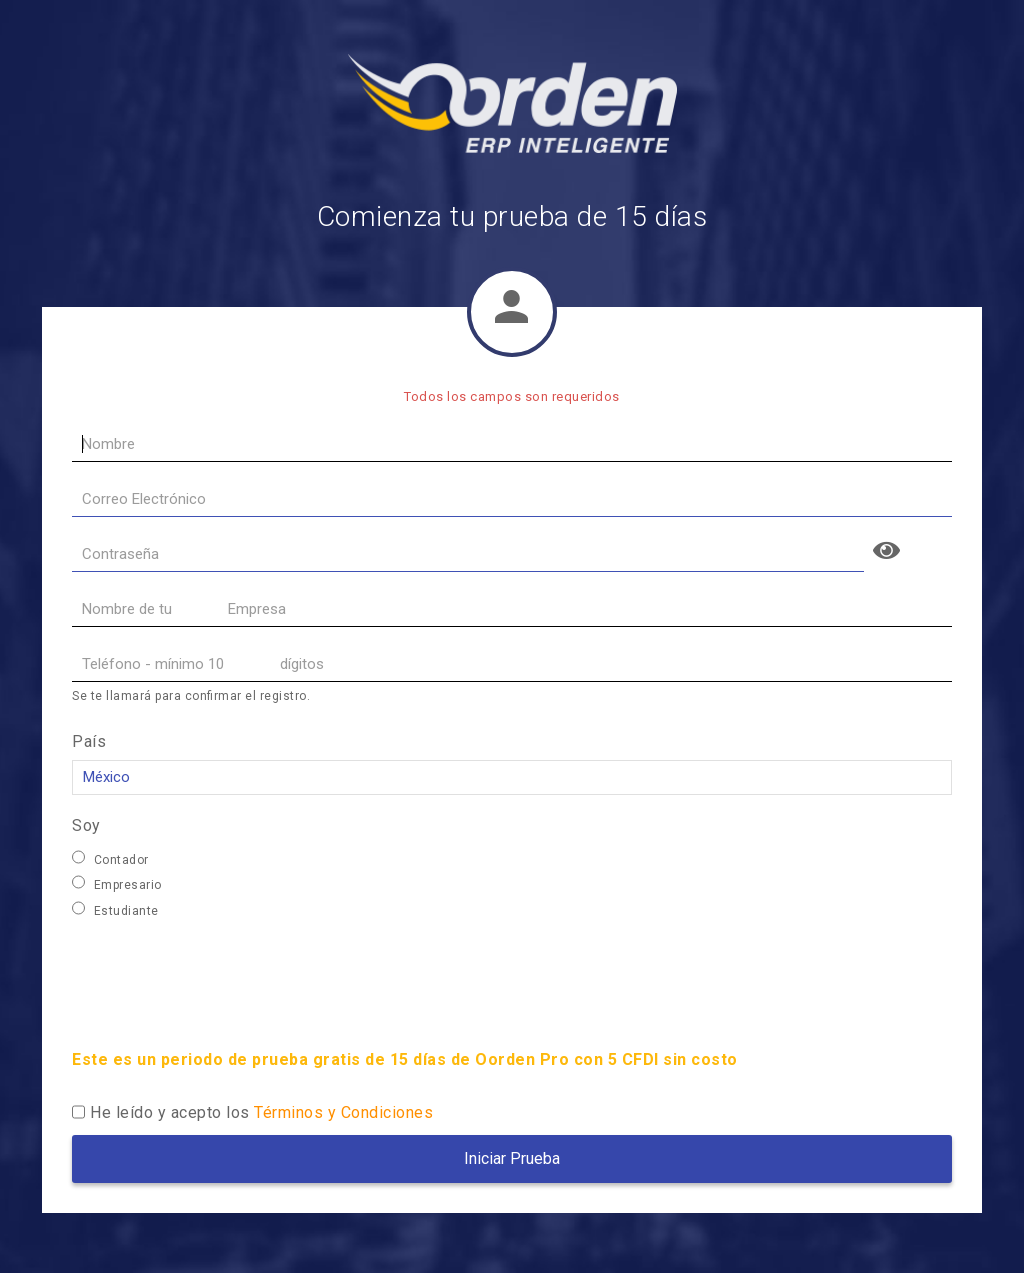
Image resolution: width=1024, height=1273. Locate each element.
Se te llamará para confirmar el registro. (191, 696)
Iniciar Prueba (512, 1158)
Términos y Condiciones (343, 1112)
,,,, (512, 777)
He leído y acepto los (261, 1112)
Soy (86, 825)
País (89, 741)
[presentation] (224, 978)
